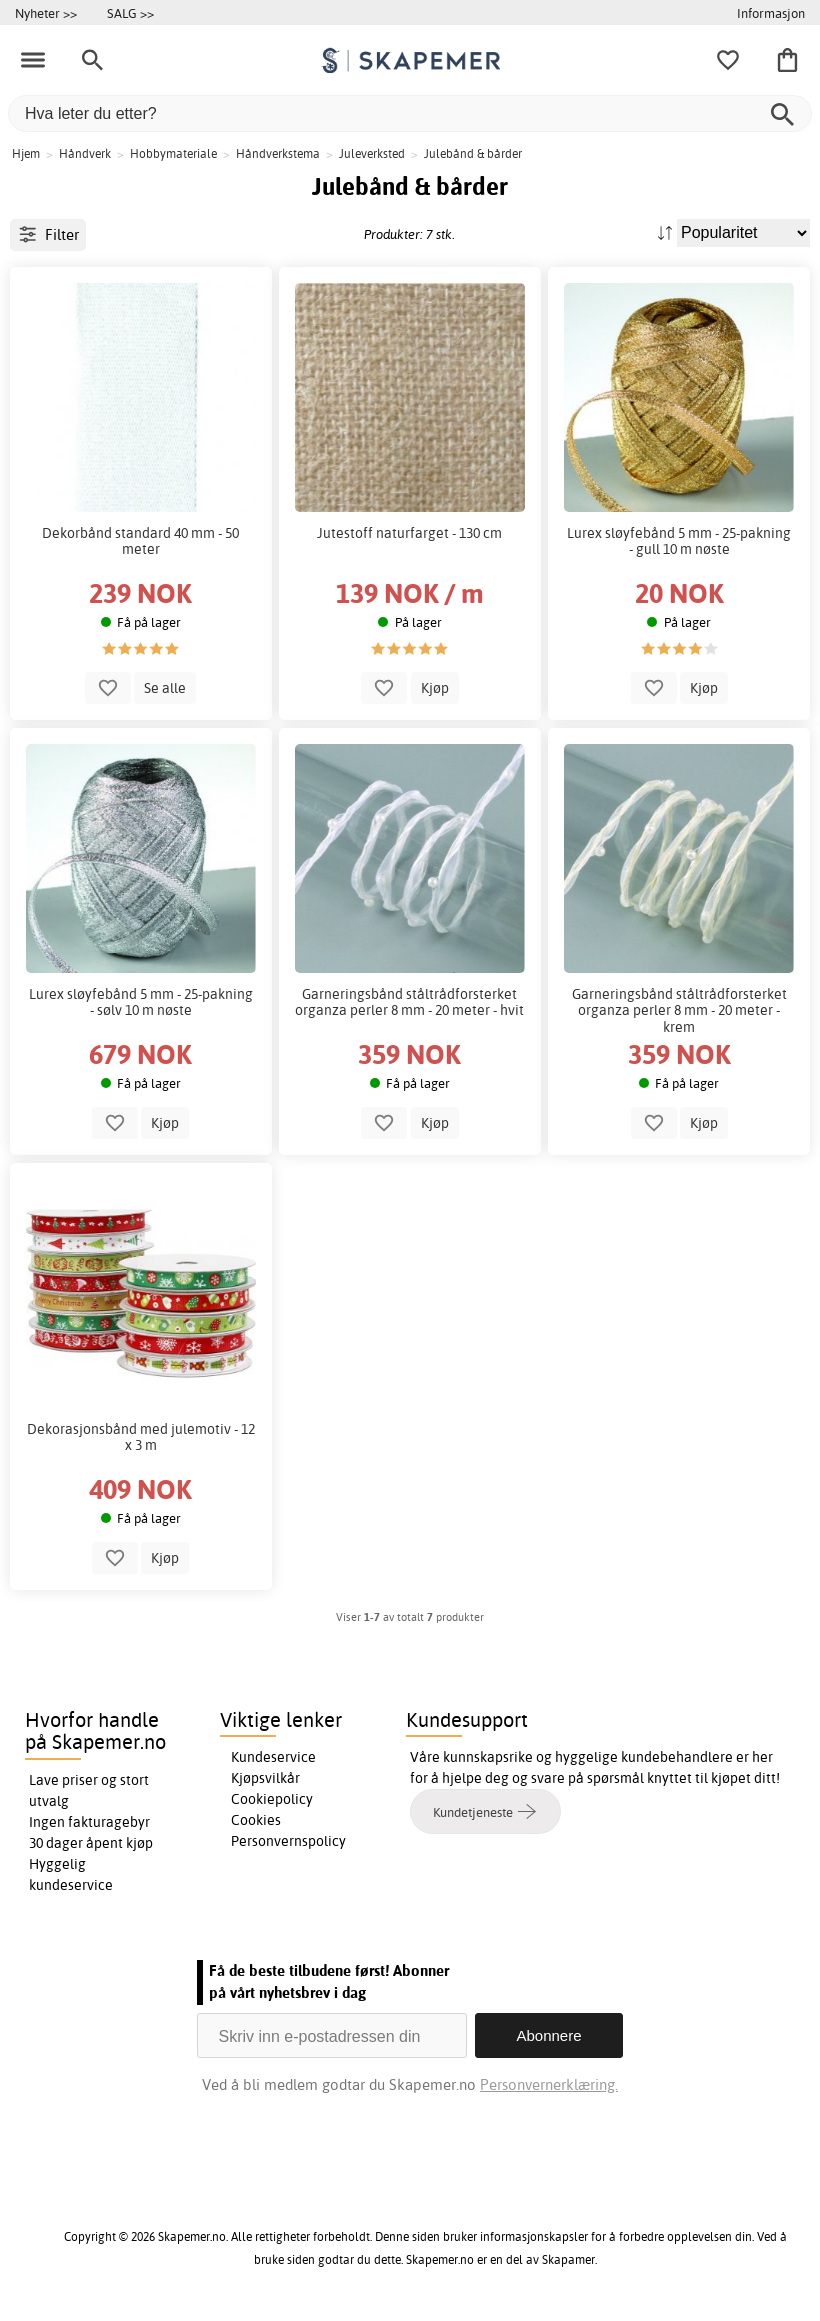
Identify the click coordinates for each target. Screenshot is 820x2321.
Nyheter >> (46, 13)
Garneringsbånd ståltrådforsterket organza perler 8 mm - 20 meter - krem (679, 1010)
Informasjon (771, 13)
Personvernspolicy (288, 1841)
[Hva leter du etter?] (410, 113)
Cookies (256, 1820)
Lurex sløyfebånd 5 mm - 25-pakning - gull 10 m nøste (679, 541)
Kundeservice (273, 1757)
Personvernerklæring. (549, 2084)
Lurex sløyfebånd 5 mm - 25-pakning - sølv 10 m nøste (141, 1002)
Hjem (26, 153)
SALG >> (130, 13)
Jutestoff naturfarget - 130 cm (409, 533)
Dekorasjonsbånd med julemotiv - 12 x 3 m (141, 1437)
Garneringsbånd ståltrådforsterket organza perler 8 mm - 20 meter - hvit (409, 1002)
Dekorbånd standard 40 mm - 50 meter (140, 541)
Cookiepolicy (272, 1799)
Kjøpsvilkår (265, 1778)
